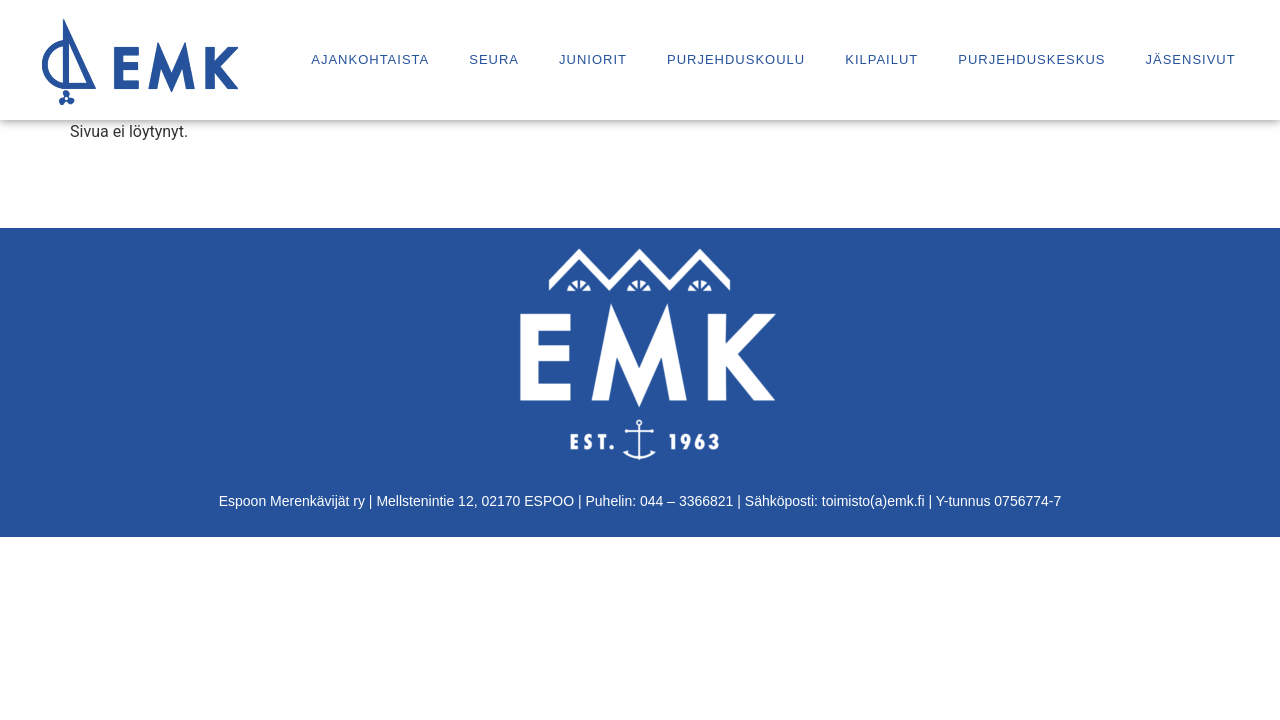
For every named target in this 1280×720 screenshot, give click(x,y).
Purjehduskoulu (736, 59)
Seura (494, 59)
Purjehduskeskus (1031, 59)
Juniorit (593, 59)
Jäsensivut (1190, 59)
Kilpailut (881, 59)
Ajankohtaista (370, 59)
